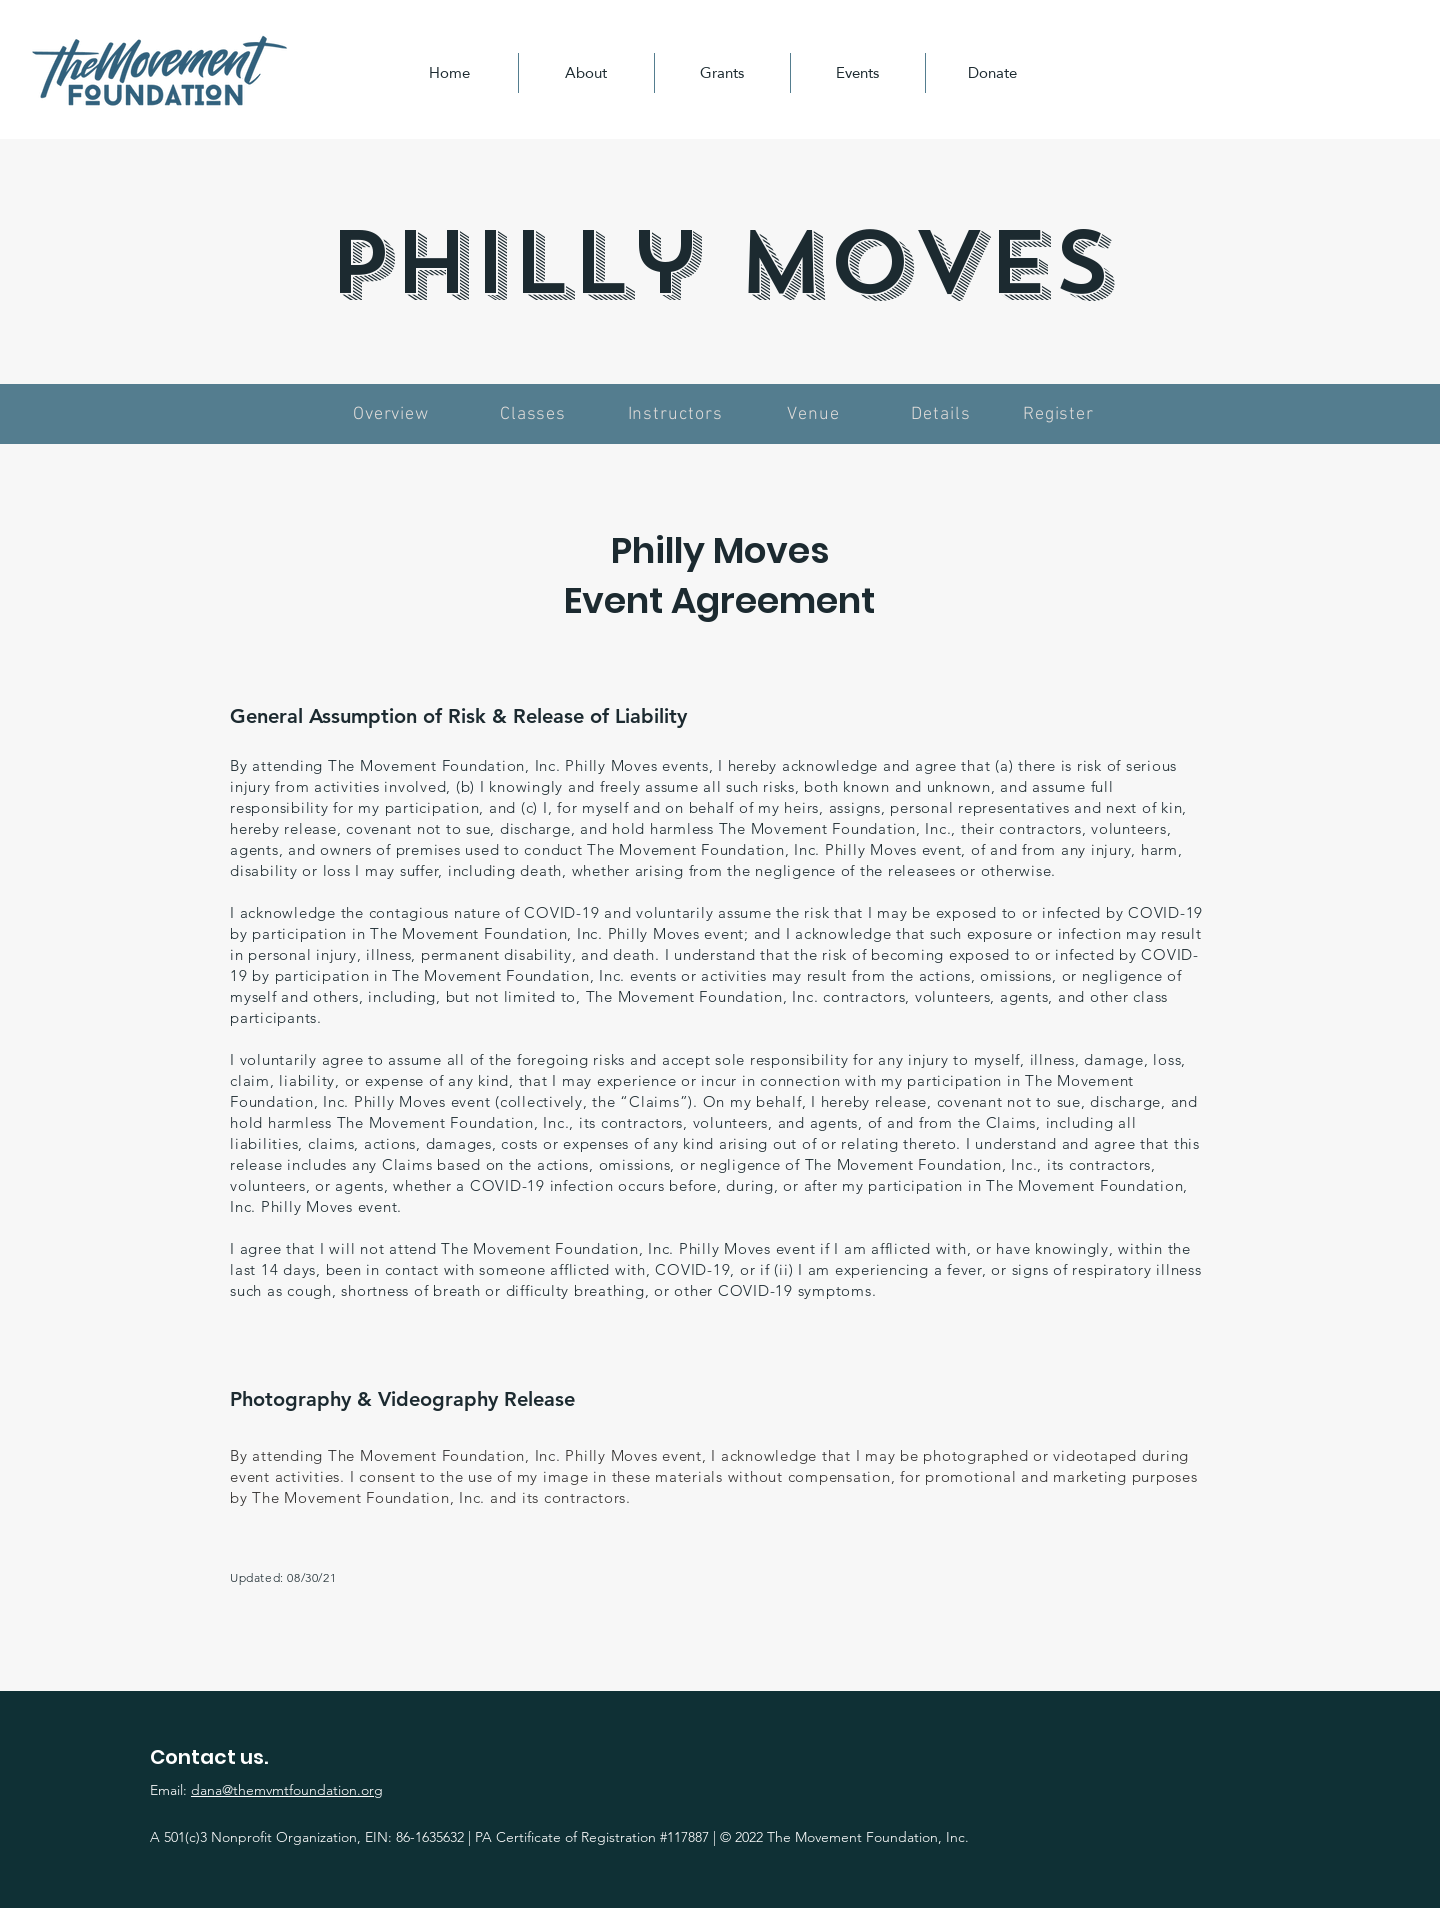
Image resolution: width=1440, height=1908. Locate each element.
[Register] (1060, 414)
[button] (586, 73)
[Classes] (535, 414)
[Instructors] (677, 414)
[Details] (943, 414)
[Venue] (815, 414)
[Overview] (393, 414)
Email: (266, 1790)
